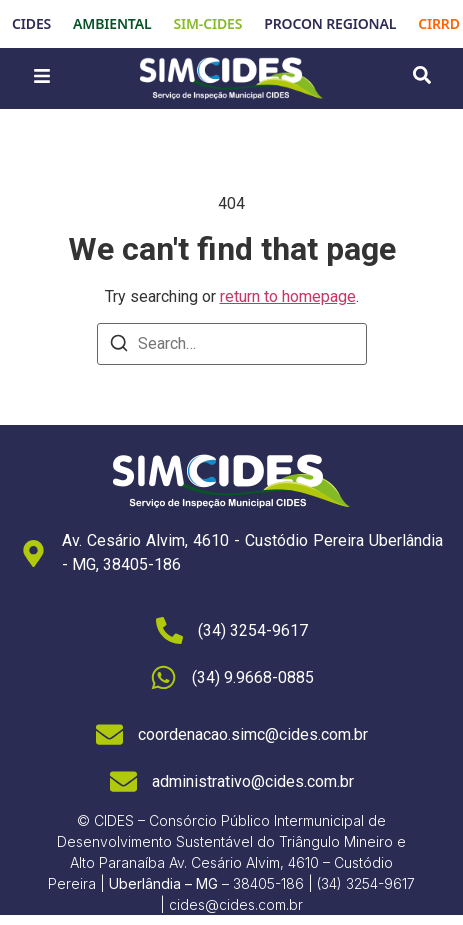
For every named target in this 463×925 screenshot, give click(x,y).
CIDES (31, 23)
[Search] (119, 346)
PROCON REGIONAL (330, 23)
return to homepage (288, 296)
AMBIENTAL (112, 23)
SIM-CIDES (207, 23)
